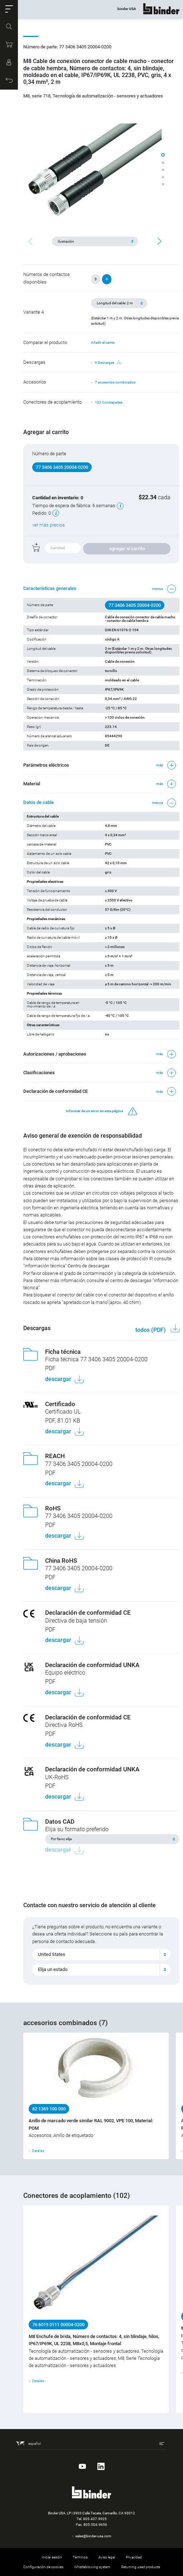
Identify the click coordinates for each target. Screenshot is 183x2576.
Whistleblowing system (92, 2567)
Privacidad (134, 2557)
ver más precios (48, 525)
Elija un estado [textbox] (52, 1969)
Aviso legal (106, 2557)
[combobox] (101, 1954)
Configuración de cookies (43, 2567)
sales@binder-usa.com (93, 2536)
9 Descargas (108, 363)
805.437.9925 (95, 2519)
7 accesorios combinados (115, 382)
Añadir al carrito (103, 342)
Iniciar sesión (52, 2557)
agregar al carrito (127, 548)
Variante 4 (33, 312)
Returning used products (140, 2567)
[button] (9, 9)
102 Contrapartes (108, 402)
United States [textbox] (51, 1954)
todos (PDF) (151, 1330)
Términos (80, 2557)
